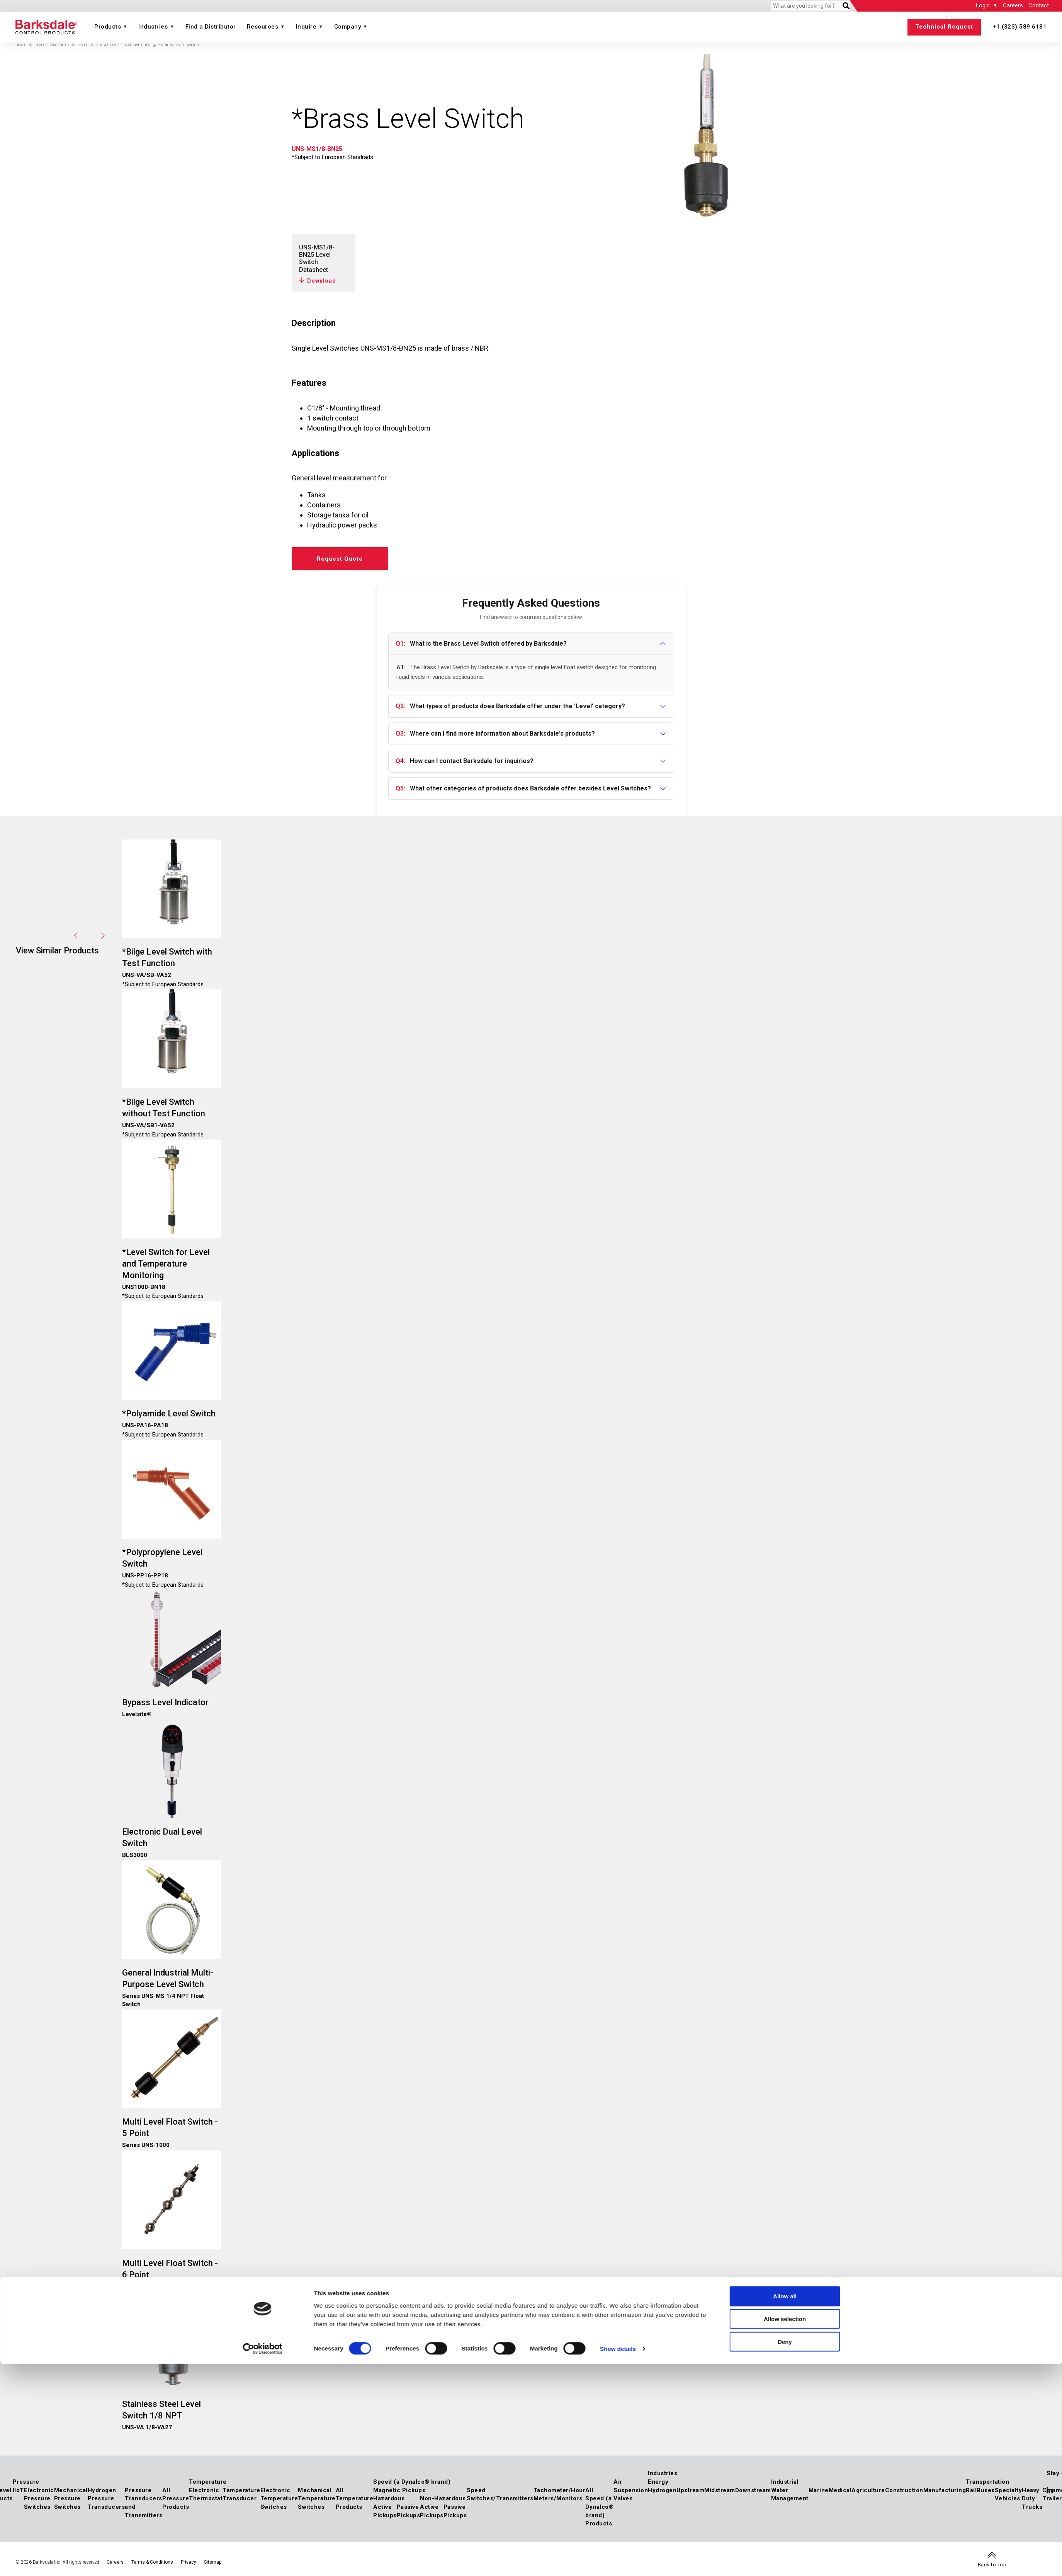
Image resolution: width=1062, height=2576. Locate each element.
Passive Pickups (408, 2511)
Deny (785, 1333)
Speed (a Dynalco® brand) (411, 2481)
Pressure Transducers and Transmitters (143, 2503)
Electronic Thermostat (206, 2494)
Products (107, 26)
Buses (986, 2490)
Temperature (208, 2481)
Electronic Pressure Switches (39, 2498)
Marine (819, 2490)
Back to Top (992, 2565)
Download (321, 281)
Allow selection (785, 1310)
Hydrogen (662, 2490)
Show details (618, 1339)
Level (82, 45)
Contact (1038, 5)
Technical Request (944, 26)
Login (983, 5)
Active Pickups (385, 2511)
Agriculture (868, 2490)
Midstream (719, 2490)
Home (20, 45)
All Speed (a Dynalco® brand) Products (599, 2507)
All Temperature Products (355, 2498)
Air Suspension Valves (630, 2490)
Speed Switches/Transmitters (500, 2494)
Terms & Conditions (152, 2562)
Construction (904, 2490)
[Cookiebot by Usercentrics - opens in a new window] (262, 1340)
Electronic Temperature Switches (279, 2498)
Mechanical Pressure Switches (71, 2498)
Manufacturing (944, 2490)
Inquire (306, 26)
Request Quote (340, 558)
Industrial (785, 2481)
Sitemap (212, 2562)
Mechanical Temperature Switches (317, 2498)
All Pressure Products (175, 2498)
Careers (1013, 5)
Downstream (753, 2490)
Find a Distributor (210, 26)
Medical (840, 2490)
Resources (263, 26)
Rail (971, 2490)
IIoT (18, 2490)
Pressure (26, 2481)
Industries (153, 26)
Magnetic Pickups (399, 2490)
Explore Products (51, 45)
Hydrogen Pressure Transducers (106, 2498)
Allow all (785, 1287)
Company (347, 26)
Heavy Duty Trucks (1032, 2498)
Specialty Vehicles (1008, 2494)
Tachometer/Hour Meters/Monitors (560, 2494)
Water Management (790, 2494)
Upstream (690, 2490)
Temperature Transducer (241, 2494)
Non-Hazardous (443, 2498)
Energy (658, 2481)
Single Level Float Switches (123, 45)
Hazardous (389, 2498)
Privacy (188, 2562)
